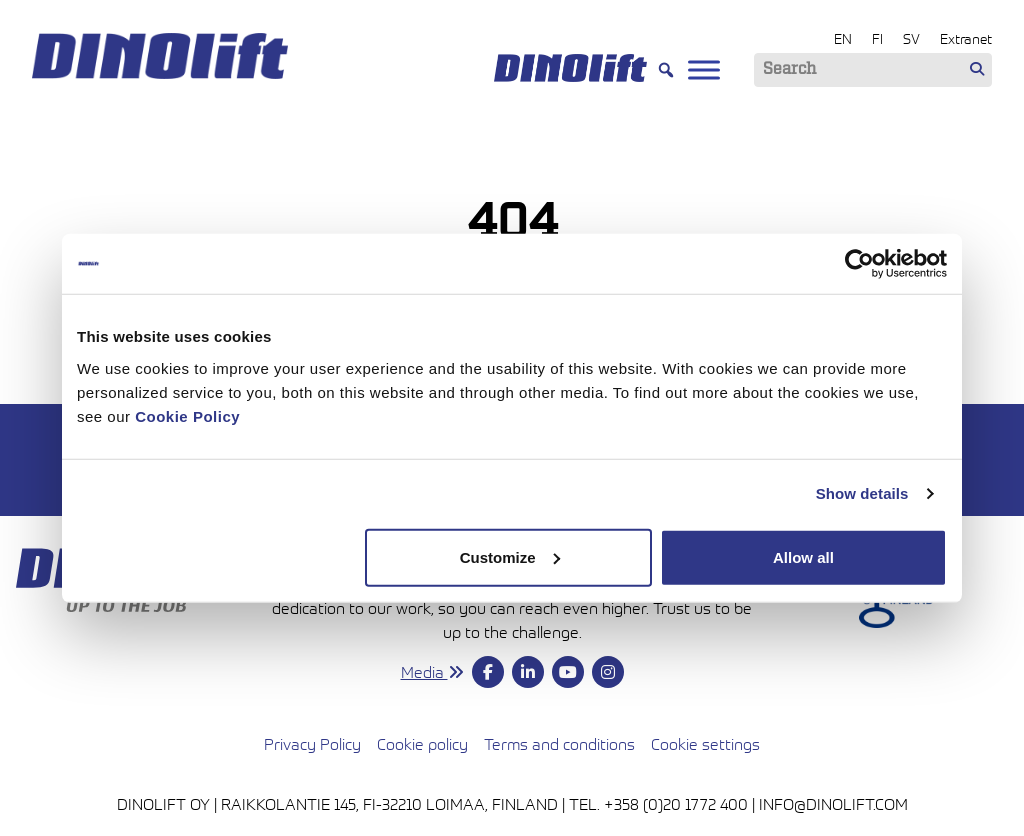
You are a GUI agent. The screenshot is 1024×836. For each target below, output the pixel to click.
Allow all (803, 556)
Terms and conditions (559, 742)
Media (432, 672)
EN (843, 38)
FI (877, 38)
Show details (862, 493)
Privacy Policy (312, 744)
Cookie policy (422, 744)
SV (911, 38)
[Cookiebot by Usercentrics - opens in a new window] (859, 264)
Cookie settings (705, 744)
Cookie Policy (187, 415)
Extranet (966, 38)
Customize (510, 556)
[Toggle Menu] (704, 69)
